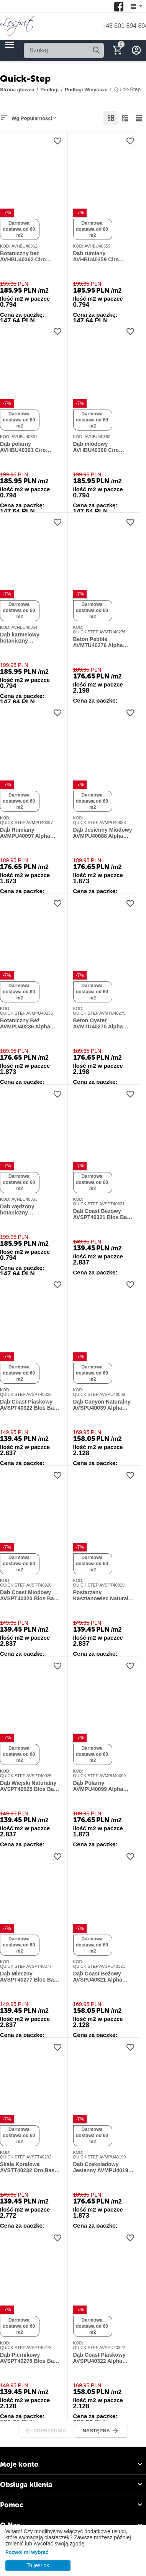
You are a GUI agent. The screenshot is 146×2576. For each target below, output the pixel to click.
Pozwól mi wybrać (26, 2552)
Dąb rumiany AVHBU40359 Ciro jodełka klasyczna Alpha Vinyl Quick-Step (104, 256)
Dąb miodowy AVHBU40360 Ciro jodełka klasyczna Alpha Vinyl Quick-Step (104, 447)
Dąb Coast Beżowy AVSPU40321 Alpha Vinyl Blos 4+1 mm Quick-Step (97, 1976)
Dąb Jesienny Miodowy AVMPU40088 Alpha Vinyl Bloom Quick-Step (103, 833)
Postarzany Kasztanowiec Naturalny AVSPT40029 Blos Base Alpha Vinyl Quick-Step (104, 1595)
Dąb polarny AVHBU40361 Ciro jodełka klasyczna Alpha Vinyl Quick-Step (31, 447)
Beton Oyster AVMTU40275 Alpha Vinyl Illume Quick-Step (103, 1023)
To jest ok (37, 2565)
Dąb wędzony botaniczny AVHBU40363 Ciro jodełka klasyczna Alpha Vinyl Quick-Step (31, 1209)
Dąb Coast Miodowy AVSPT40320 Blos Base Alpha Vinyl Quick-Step (30, 1595)
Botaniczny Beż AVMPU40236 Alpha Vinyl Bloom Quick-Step (30, 1023)
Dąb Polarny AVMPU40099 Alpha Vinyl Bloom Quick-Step (103, 1786)
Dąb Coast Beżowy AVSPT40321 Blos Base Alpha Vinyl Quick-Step (103, 1214)
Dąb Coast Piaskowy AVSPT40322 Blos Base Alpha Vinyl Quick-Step (30, 1405)
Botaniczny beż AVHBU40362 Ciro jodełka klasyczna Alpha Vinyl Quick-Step (31, 256)
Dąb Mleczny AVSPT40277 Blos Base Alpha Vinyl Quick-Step (30, 1976)
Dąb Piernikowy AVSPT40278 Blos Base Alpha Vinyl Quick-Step (30, 2358)
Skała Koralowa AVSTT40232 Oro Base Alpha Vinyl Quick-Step (29, 2167)
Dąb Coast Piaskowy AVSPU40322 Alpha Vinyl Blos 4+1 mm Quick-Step (99, 2358)
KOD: (5, 246)
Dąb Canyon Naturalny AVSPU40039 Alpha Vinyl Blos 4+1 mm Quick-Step (102, 1405)
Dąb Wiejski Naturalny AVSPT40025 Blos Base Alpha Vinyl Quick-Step (30, 1786)
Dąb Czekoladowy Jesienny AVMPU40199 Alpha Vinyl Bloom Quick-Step (102, 2167)
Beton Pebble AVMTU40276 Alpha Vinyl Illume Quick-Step (103, 642)
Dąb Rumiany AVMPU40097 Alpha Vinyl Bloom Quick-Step (30, 833)
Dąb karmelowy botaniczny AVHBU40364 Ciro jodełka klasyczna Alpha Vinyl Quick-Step (31, 637)
